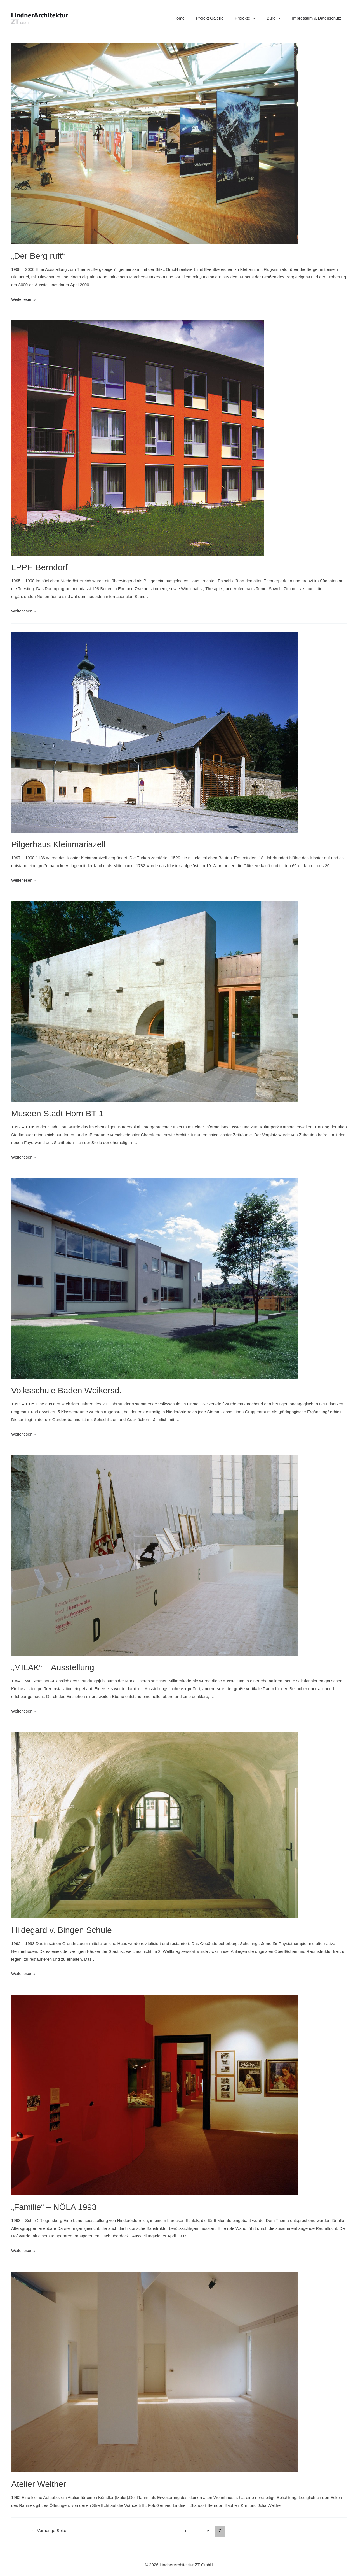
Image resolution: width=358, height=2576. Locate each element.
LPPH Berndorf (39, 567)
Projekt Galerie (219, 18)
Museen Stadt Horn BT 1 (57, 1113)
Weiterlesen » (24, 299)
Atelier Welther (38, 2484)
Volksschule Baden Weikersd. (66, 1390)
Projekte (252, 18)
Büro (278, 18)
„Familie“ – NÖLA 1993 (53, 2207)
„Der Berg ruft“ (38, 255)
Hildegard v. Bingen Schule (61, 1930)
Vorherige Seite (50, 2530)
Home (191, 18)
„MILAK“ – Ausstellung (52, 1667)
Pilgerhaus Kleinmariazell (58, 844)
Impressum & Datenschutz (318, 18)
